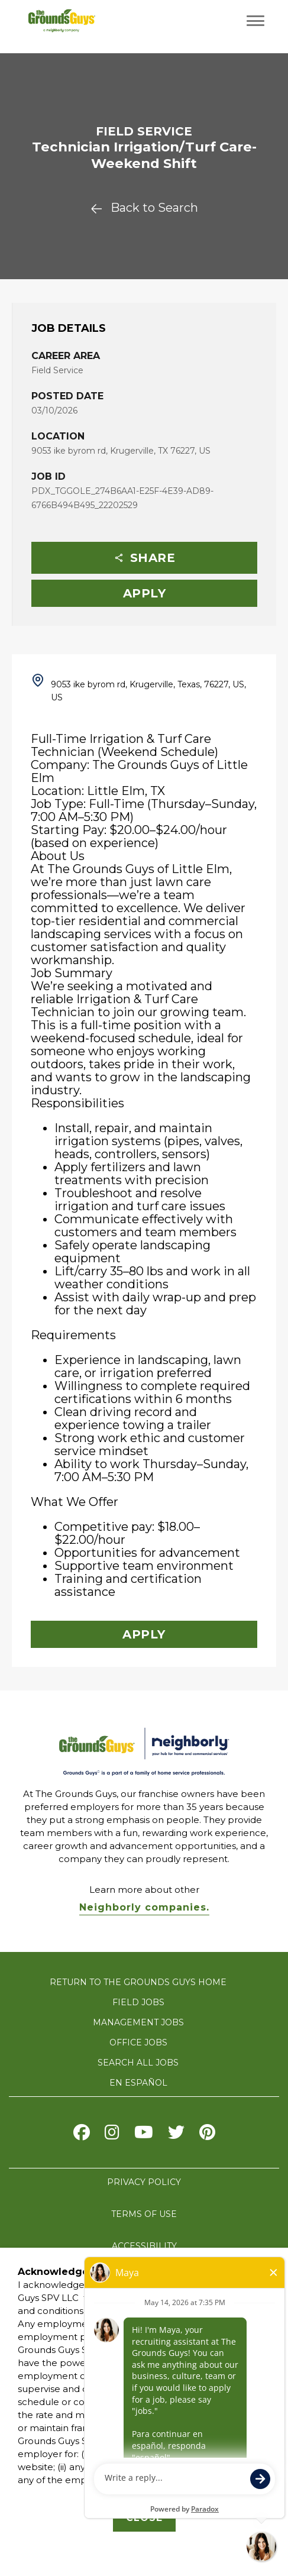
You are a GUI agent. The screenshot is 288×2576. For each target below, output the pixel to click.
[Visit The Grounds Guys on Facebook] (81, 2135)
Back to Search (144, 208)
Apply (144, 593)
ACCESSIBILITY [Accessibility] (144, 2246)
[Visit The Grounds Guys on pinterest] (207, 2135)
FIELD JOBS (138, 2002)
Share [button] (145, 558)
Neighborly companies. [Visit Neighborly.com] (144, 1907)
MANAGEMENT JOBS (138, 2022)
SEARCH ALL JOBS (138, 2062)
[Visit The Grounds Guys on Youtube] (143, 2135)
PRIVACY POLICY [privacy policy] (144, 2182)
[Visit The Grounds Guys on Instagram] (112, 2135)
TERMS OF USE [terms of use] (144, 2214)
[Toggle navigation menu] (255, 20)
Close (144, 2517)
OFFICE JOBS (138, 2042)
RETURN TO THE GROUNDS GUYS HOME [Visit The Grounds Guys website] (138, 1982)
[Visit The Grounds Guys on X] (176, 2135)
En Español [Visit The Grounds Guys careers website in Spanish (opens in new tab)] (138, 2082)
